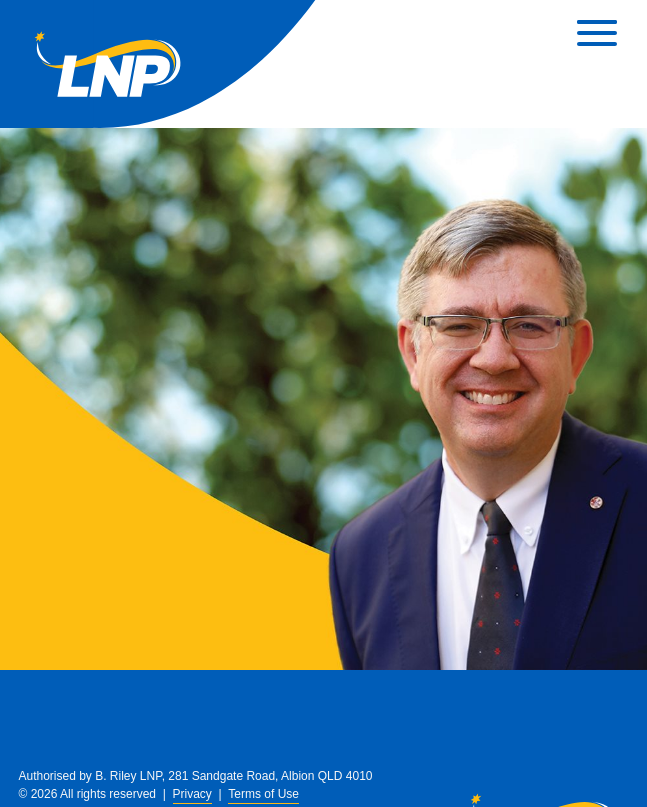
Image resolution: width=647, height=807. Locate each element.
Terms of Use (263, 794)
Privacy (192, 794)
